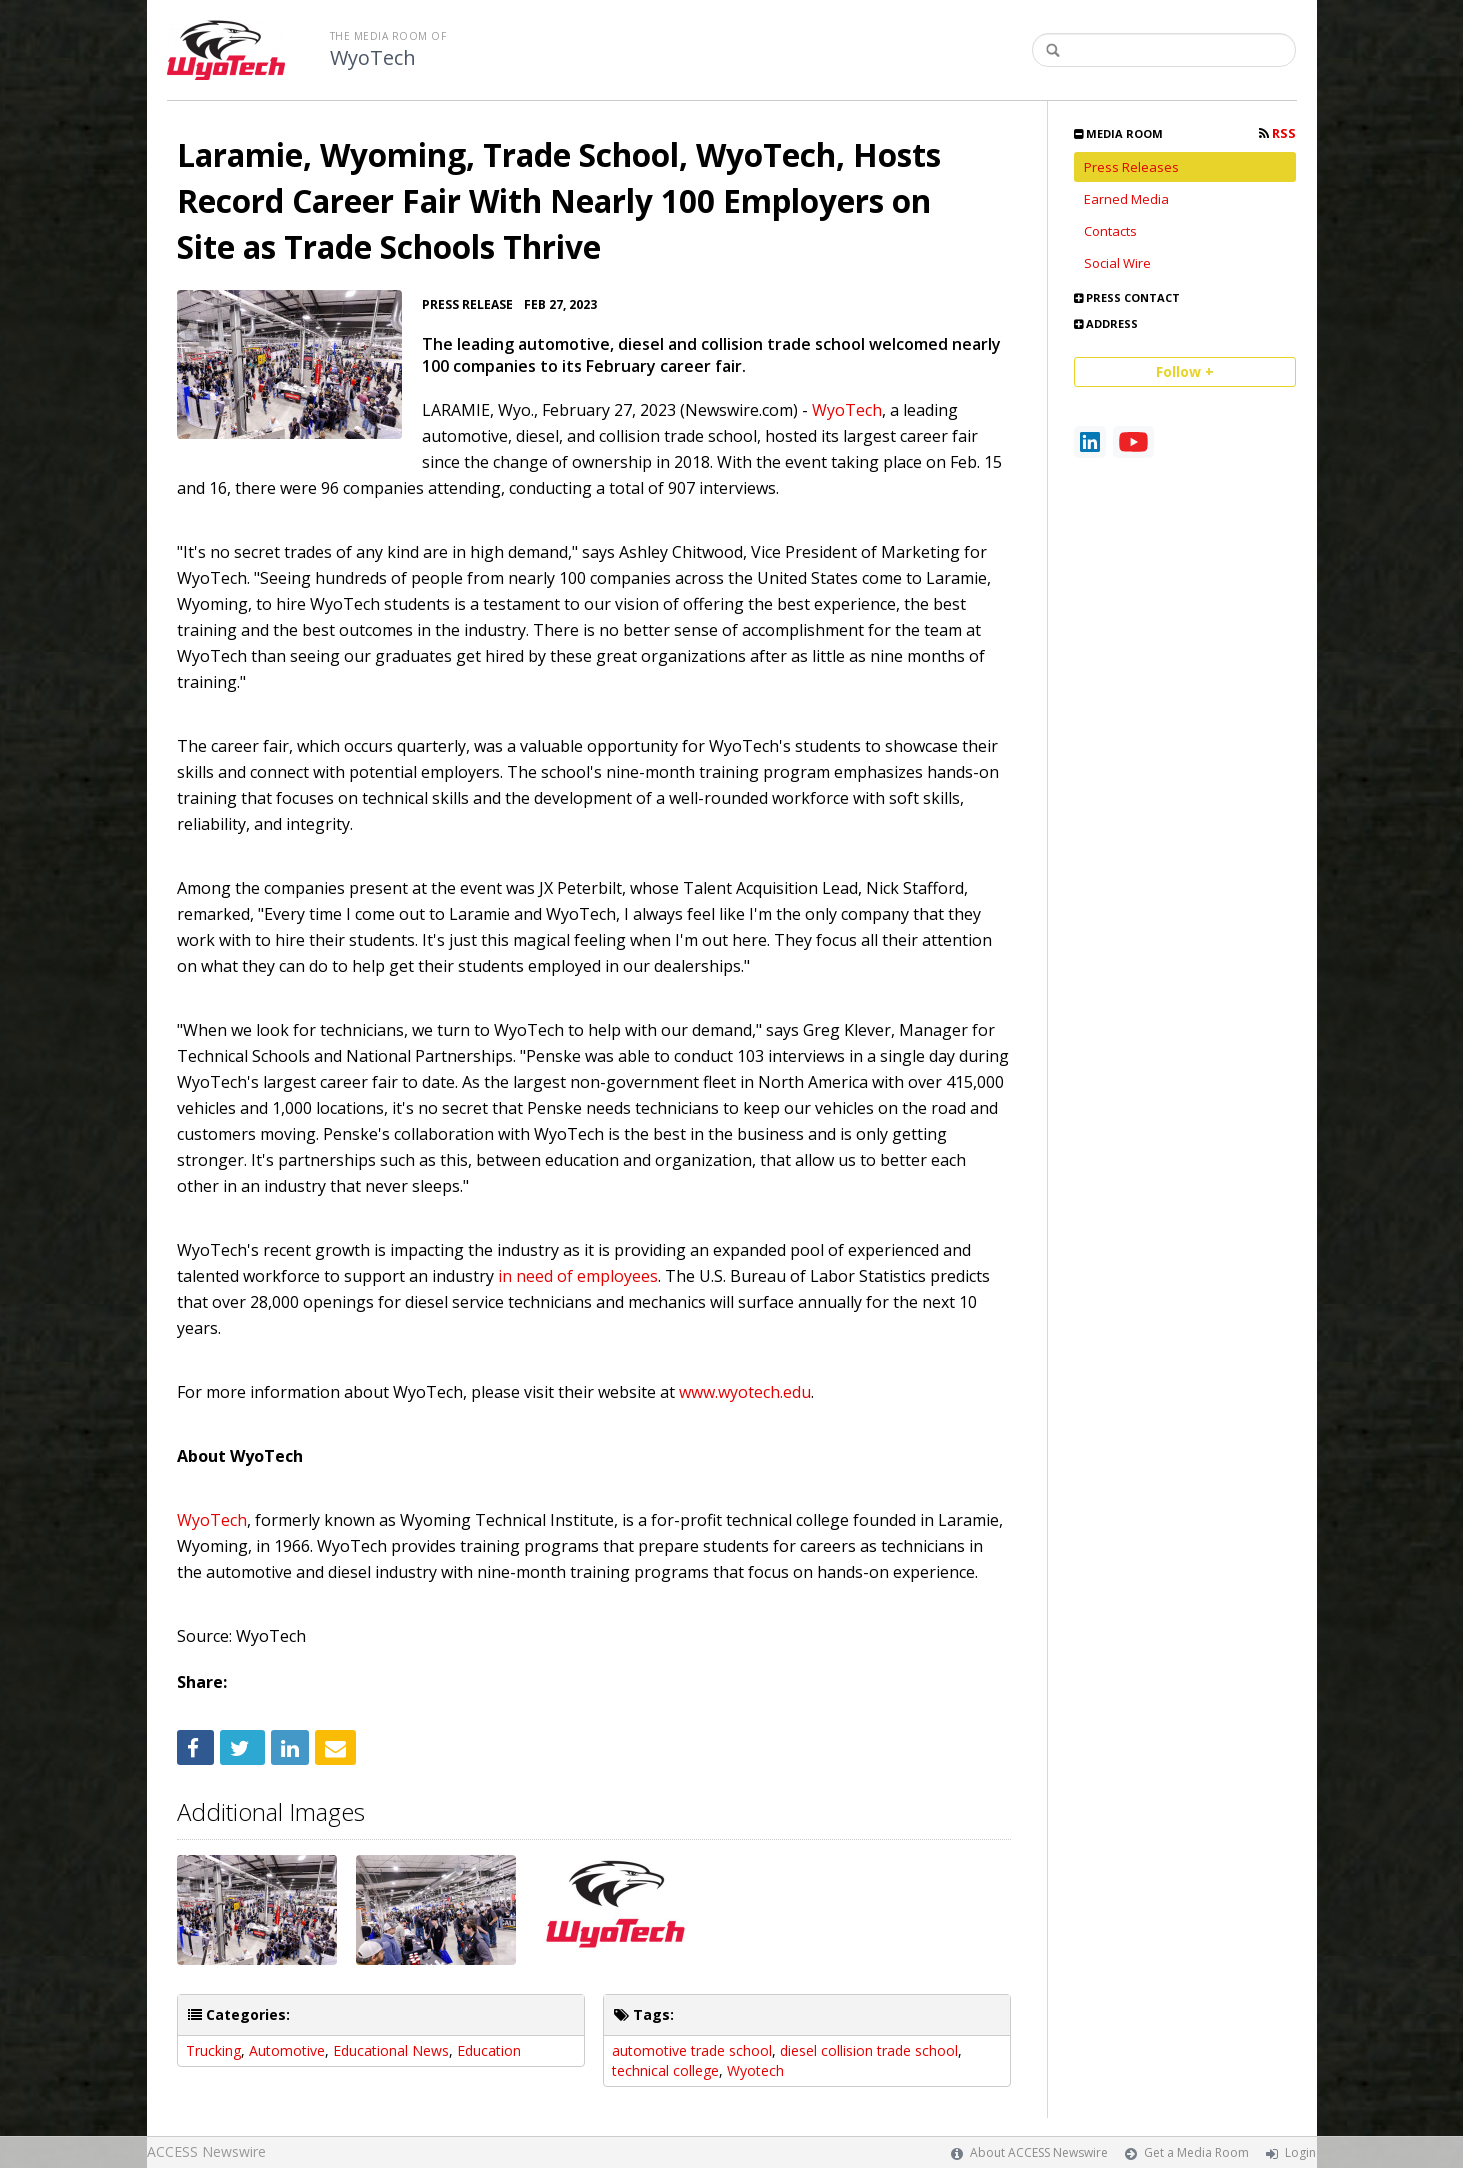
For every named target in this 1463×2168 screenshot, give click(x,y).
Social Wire (1117, 263)
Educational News (391, 2050)
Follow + (1185, 371)
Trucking (213, 2050)
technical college (665, 2070)
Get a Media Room (1196, 2152)
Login (1300, 2152)
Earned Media (1126, 199)
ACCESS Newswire (206, 2151)
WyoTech (373, 58)
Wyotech (755, 2070)
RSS (1277, 133)
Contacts (1110, 231)
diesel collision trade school (869, 2050)
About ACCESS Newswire (1039, 2152)
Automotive (287, 2050)
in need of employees (578, 1276)
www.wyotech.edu (743, 1392)
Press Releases (1131, 167)
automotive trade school (692, 2050)
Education (489, 2050)
